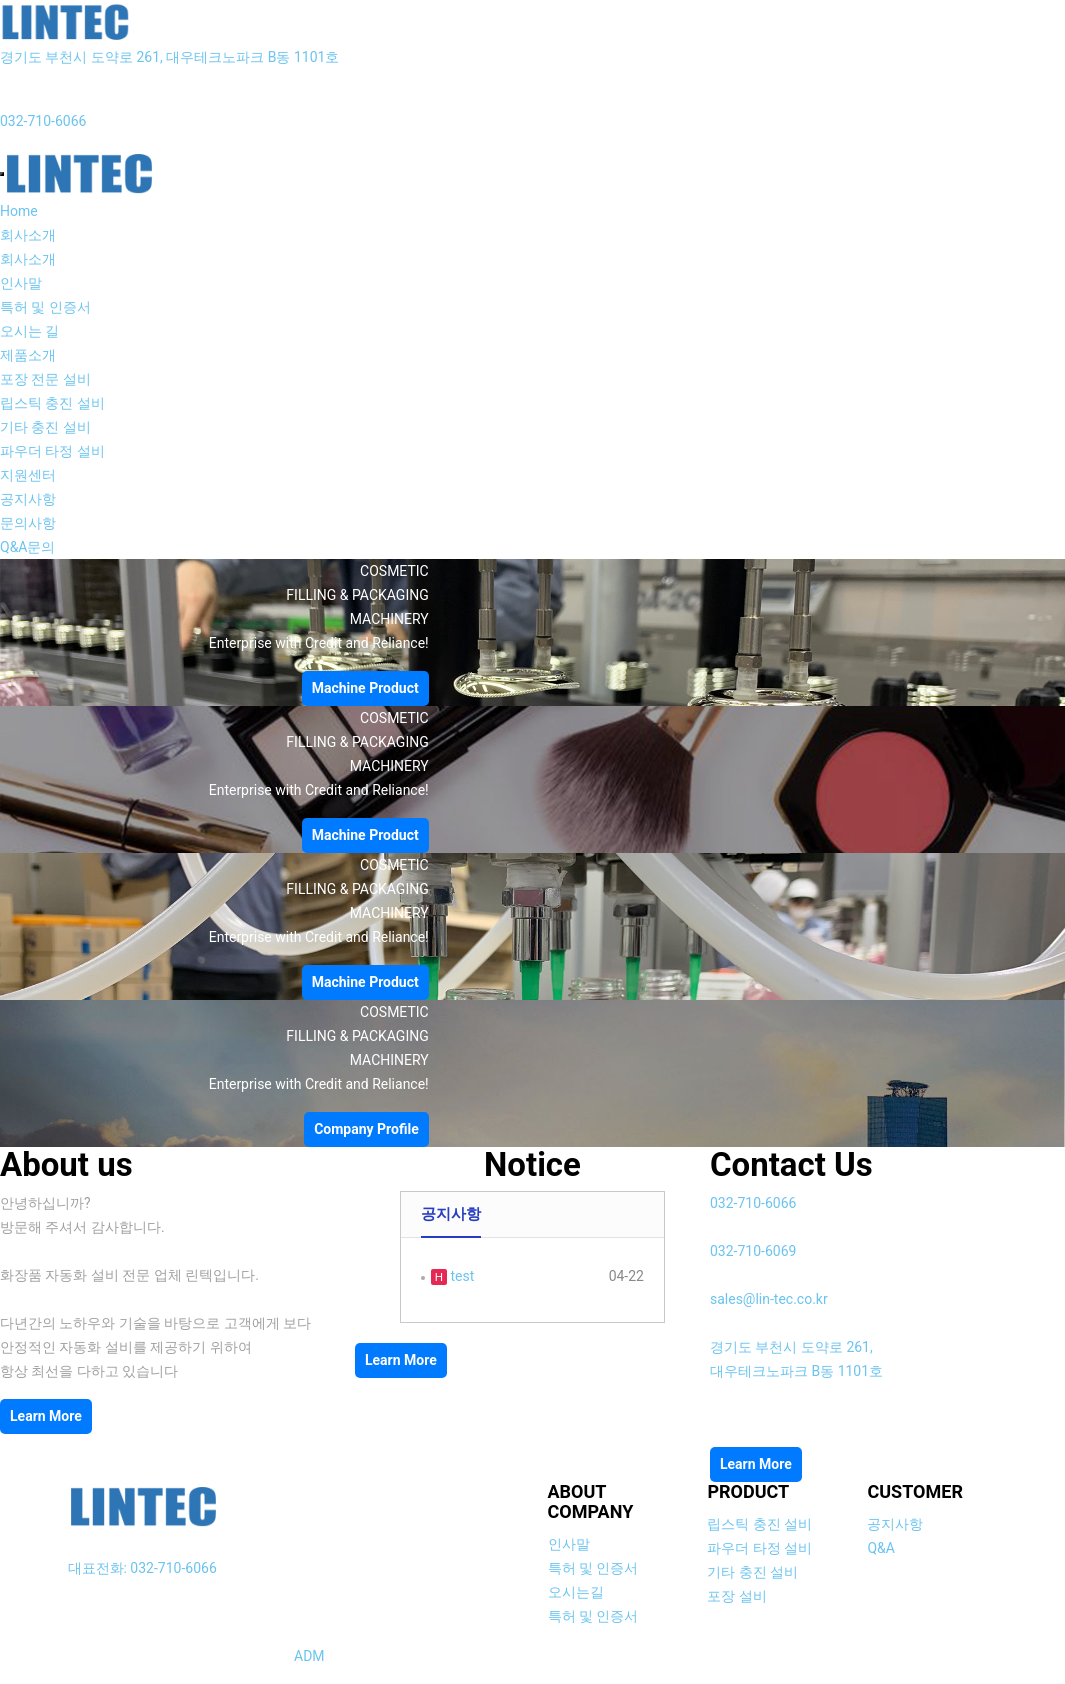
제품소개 (28, 355)
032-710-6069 (753, 1251)
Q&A (880, 1548)
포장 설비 (736, 1596)
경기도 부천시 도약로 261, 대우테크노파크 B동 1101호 (169, 57)
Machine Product (365, 688)
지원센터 (28, 475)
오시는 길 (29, 331)
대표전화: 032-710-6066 (142, 1568)
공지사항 (28, 499)
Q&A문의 (27, 547)
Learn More (46, 1416)
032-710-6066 (43, 121)
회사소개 (28, 235)
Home (19, 211)
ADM (309, 1656)
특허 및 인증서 (45, 307)
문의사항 (28, 523)
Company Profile (366, 1129)
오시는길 (576, 1592)
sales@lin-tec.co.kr (769, 1299)
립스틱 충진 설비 (52, 403)
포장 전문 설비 (45, 379)
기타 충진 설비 (45, 427)
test (460, 1276)
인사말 (21, 283)
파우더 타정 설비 (52, 451)
